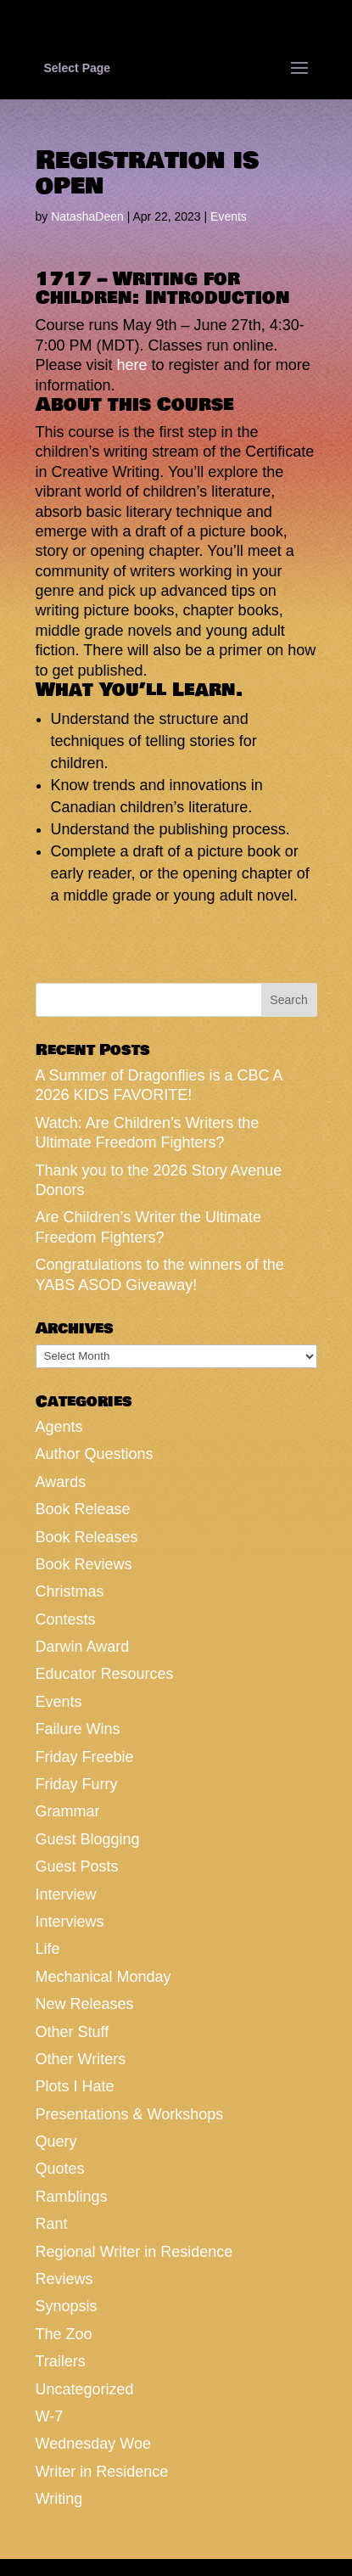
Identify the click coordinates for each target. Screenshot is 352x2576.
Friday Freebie (85, 1756)
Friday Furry (77, 1784)
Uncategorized (85, 2389)
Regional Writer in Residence (134, 2251)
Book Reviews (84, 1564)
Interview (66, 1894)
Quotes (60, 2168)
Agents (59, 1426)
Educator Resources (105, 1673)
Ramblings (72, 2196)
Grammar (68, 1811)
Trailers (61, 2361)
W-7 (50, 2416)
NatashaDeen (87, 216)
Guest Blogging (88, 1839)
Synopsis (67, 2306)
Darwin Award (83, 1646)
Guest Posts (77, 1866)
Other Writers (81, 2059)
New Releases (85, 2003)
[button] (176, 409)
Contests (66, 1619)
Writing (59, 2498)
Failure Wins (78, 1728)
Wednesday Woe (93, 2443)
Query (56, 2141)
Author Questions (95, 1453)
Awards (61, 1481)
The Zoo (64, 2334)
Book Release (83, 1509)
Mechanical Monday (103, 1976)
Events (228, 216)
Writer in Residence (102, 2471)
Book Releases (87, 1537)
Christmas (70, 1591)
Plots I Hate (75, 2086)
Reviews (64, 2278)
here (132, 364)
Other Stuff (72, 2031)
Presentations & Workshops (130, 2114)
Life (48, 1948)
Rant (52, 2223)
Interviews (70, 1921)
